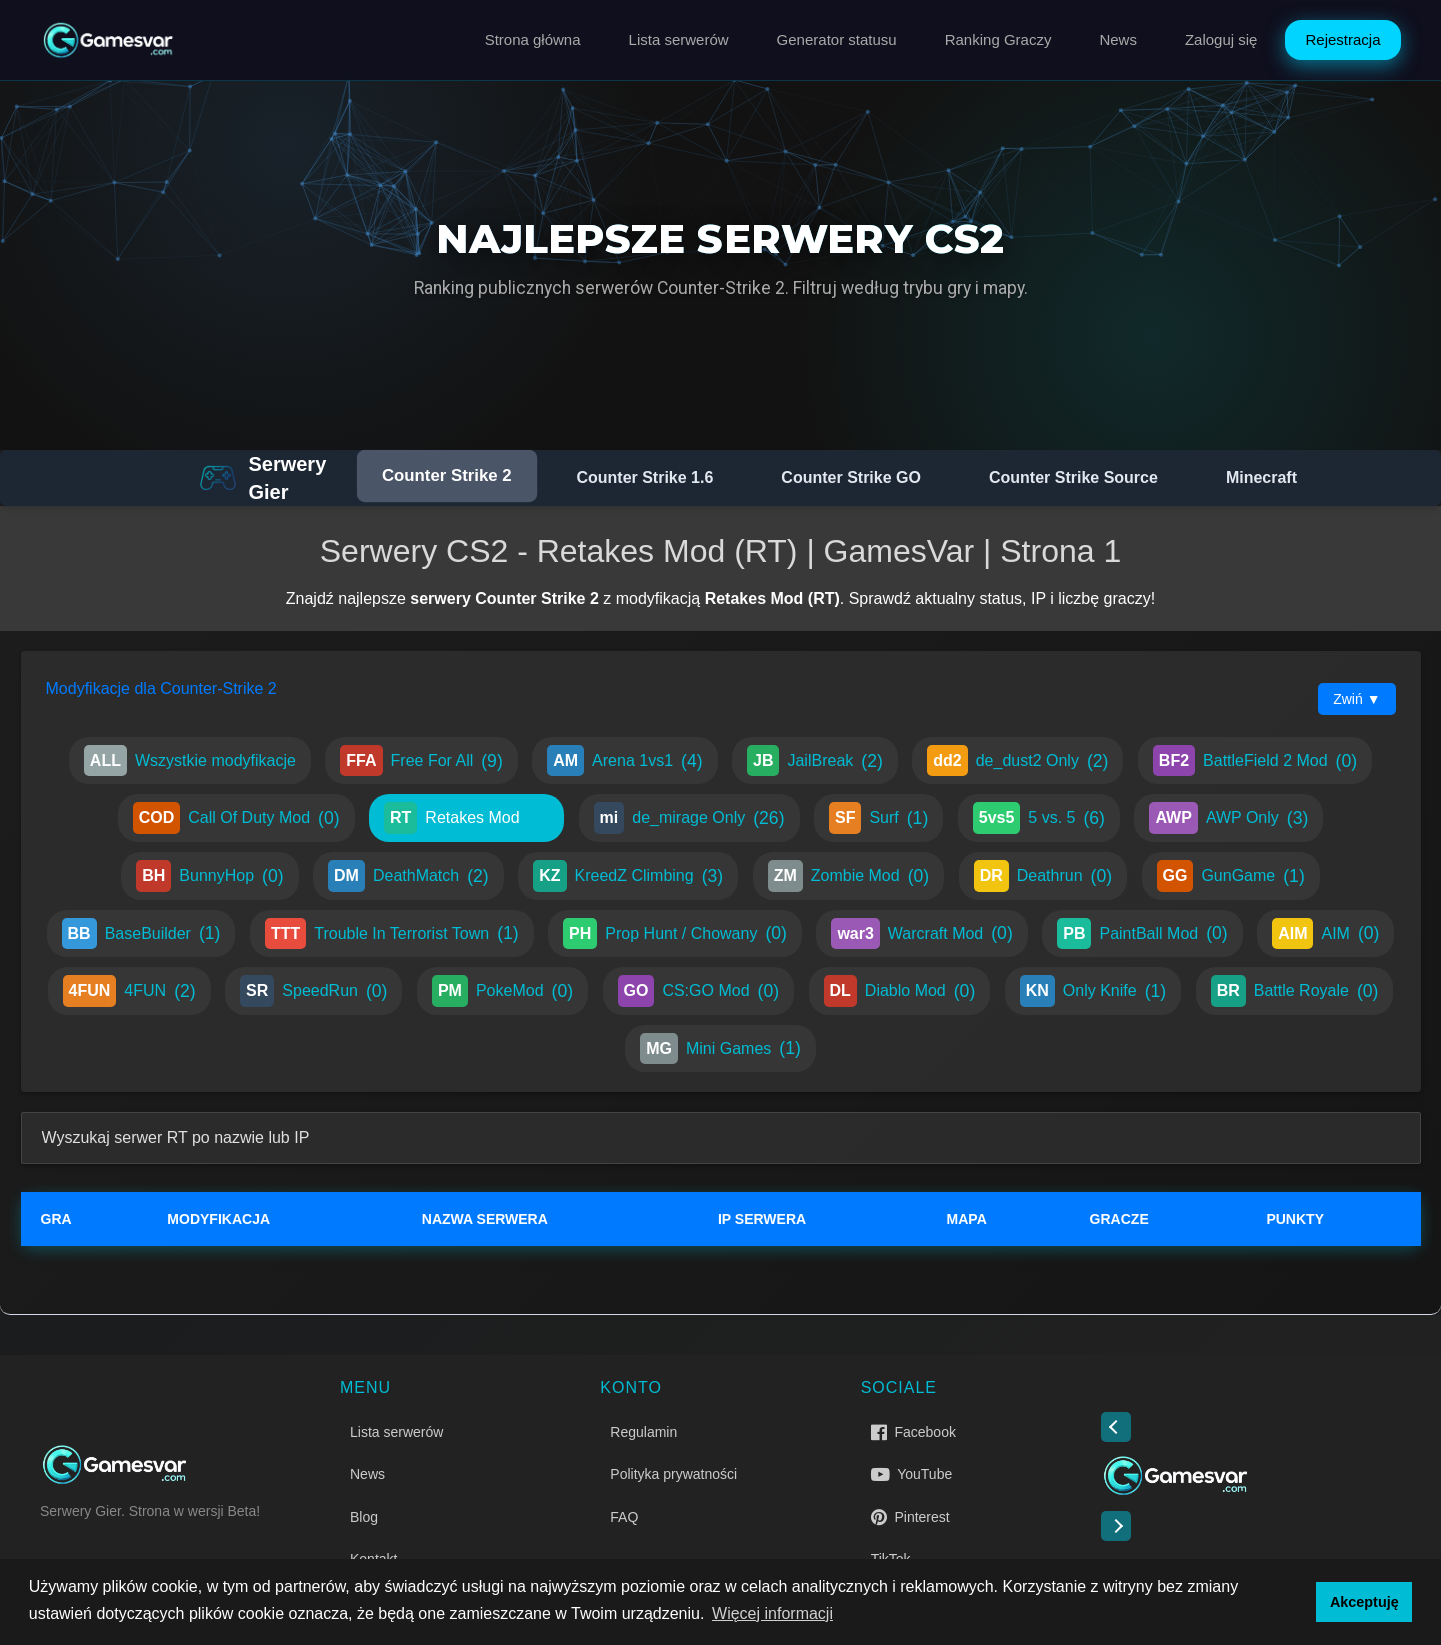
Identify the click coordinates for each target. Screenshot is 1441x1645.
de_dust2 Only (1017, 761)
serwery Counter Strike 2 (504, 598)
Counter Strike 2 (447, 476)
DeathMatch (408, 876)
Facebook (913, 1432)
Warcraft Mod (921, 934)
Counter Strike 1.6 (644, 477)
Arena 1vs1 (624, 761)
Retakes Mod (466, 818)
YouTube (912, 1474)
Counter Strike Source (1073, 477)
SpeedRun (313, 991)
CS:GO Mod (699, 991)
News (1118, 39)
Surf (878, 818)
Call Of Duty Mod (236, 818)
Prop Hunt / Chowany (675, 934)
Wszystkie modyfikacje (190, 761)
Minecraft (1261, 477)
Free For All (421, 761)
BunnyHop (209, 876)
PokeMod (502, 991)
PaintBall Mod (1142, 934)
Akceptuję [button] (1364, 1602)
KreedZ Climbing (628, 876)
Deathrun (1043, 876)
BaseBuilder (141, 934)
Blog (364, 1517)
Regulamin (643, 1432)
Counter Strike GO (851, 477)
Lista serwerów (679, 39)
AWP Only (1228, 818)
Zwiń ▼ (1356, 699)
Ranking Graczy (998, 39)
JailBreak (815, 761)
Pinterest (910, 1517)
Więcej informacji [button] (772, 1613)
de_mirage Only (689, 818)
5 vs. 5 (1039, 818)
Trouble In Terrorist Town (392, 934)
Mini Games (720, 1049)
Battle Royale (1295, 991)
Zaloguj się (1221, 39)
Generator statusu (837, 39)
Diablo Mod (900, 991)
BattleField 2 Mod (1255, 761)
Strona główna (533, 39)
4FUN (129, 991)
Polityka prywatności (673, 1474)
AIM (1325, 934)
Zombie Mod (849, 876)
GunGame (1231, 876)
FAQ (624, 1517)
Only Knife (1093, 991)
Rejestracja (1342, 39)
